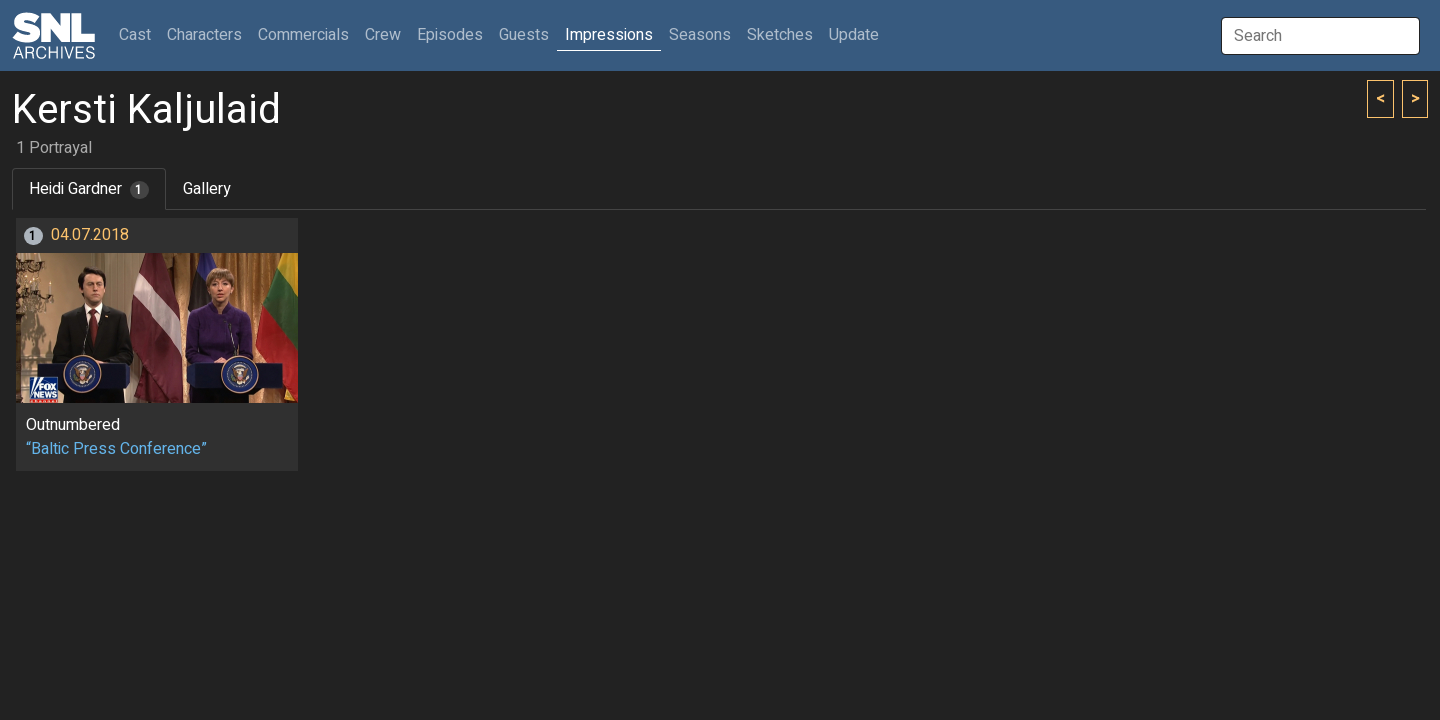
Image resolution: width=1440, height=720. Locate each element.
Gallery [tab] (207, 189)
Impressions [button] (609, 35)
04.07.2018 (90, 235)
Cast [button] (139, 34)
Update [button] (854, 35)
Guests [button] (524, 35)
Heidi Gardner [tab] (89, 189)
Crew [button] (383, 35)
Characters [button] (204, 35)
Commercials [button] (303, 35)
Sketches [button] (780, 35)
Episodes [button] (450, 35)
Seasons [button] (700, 35)
